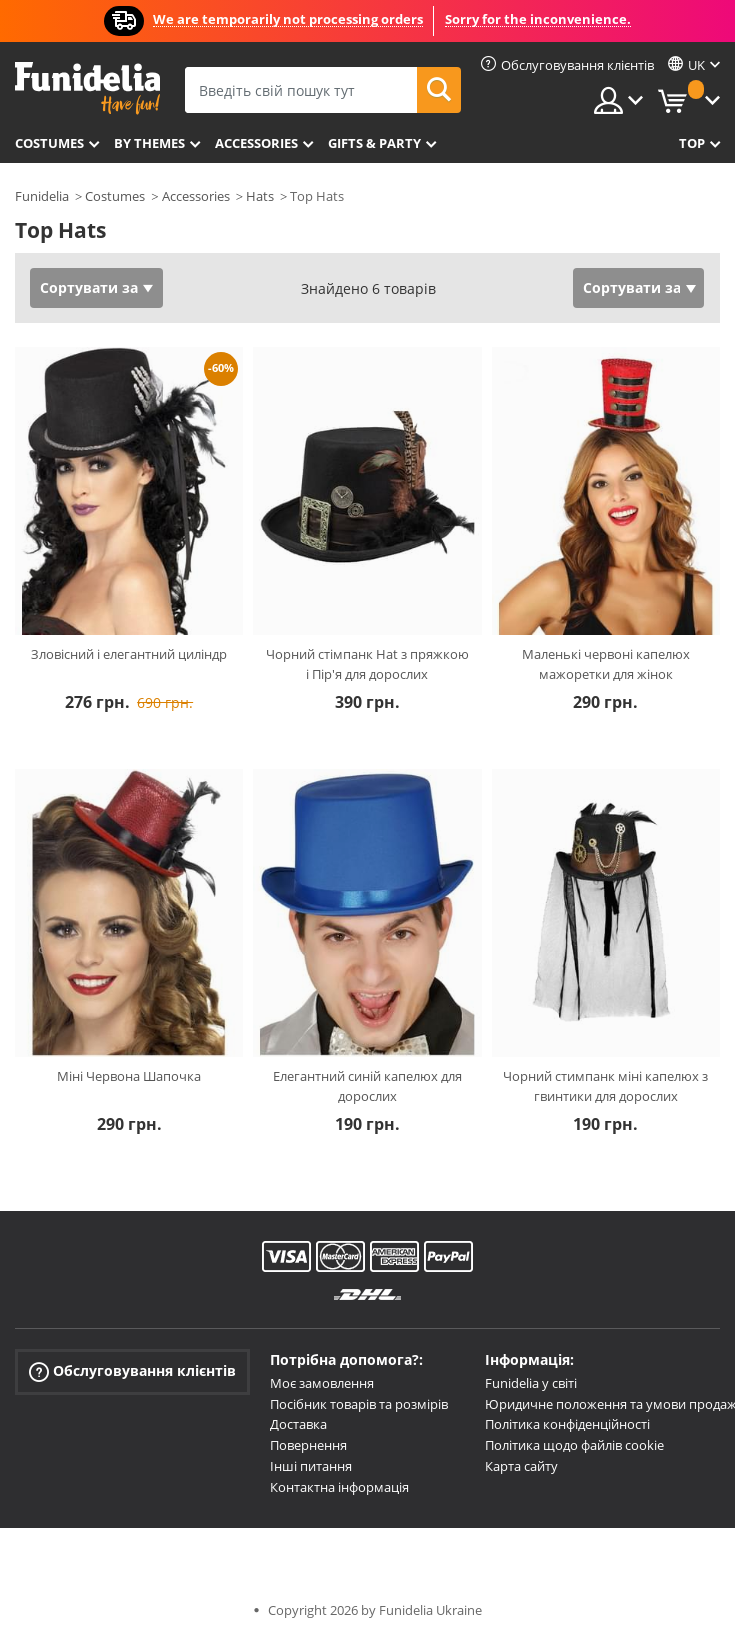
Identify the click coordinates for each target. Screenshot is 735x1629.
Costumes (49, 143)
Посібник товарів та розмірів (359, 1404)
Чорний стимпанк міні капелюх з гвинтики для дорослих (605, 1086)
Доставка (298, 1424)
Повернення (308, 1445)
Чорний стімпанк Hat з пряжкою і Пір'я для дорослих (367, 664)
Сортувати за (89, 287)
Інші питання (311, 1466)
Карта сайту (521, 1466)
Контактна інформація (339, 1487)
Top (692, 143)
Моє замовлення (322, 1383)
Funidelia (42, 196)
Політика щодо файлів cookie (574, 1445)
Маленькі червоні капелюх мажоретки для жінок (606, 664)
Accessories (256, 143)
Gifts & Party (374, 143)
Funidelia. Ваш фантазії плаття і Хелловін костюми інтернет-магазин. (87, 88)
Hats (260, 196)
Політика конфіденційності (567, 1424)
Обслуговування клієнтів (132, 1371)
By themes (149, 143)
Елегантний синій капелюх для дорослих (367, 1086)
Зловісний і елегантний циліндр (129, 654)
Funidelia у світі (531, 1383)
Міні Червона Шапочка (129, 1076)
